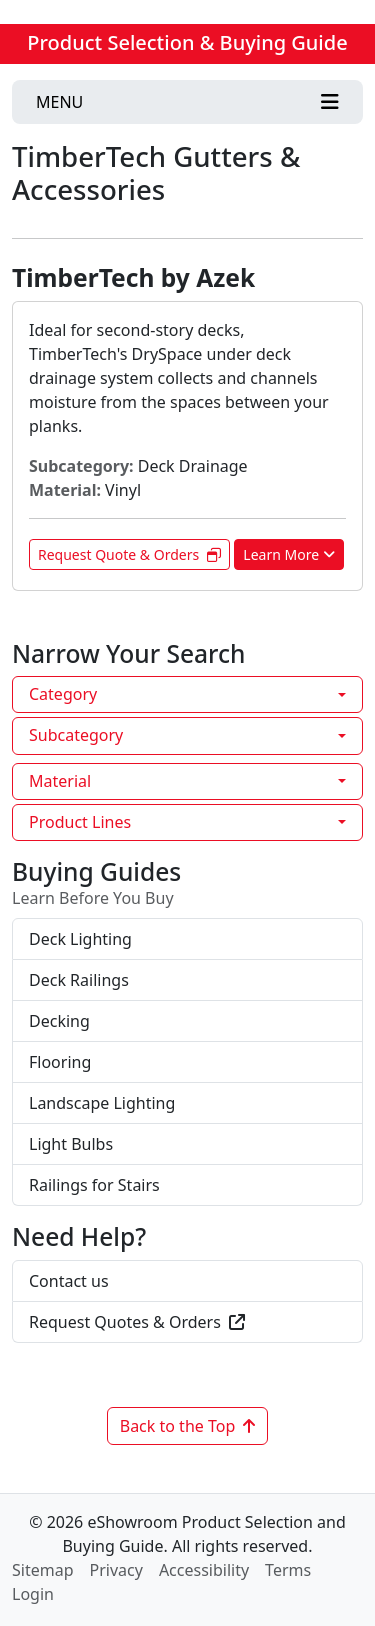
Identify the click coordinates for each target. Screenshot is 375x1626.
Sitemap (43, 1570)
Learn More (289, 554)
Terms (288, 1570)
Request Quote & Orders (129, 554)
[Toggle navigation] (187, 102)
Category (63, 694)
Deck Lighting (80, 939)
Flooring (60, 1062)
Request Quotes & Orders (137, 1322)
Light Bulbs (71, 1144)
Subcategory (76, 735)
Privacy (116, 1570)
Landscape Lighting (102, 1103)
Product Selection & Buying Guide (187, 42)
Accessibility (204, 1570)
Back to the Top (188, 1426)
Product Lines (80, 822)
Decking (59, 1021)
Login (33, 1594)
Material (60, 781)
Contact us (69, 1281)
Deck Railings (79, 980)
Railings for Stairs (94, 1185)
